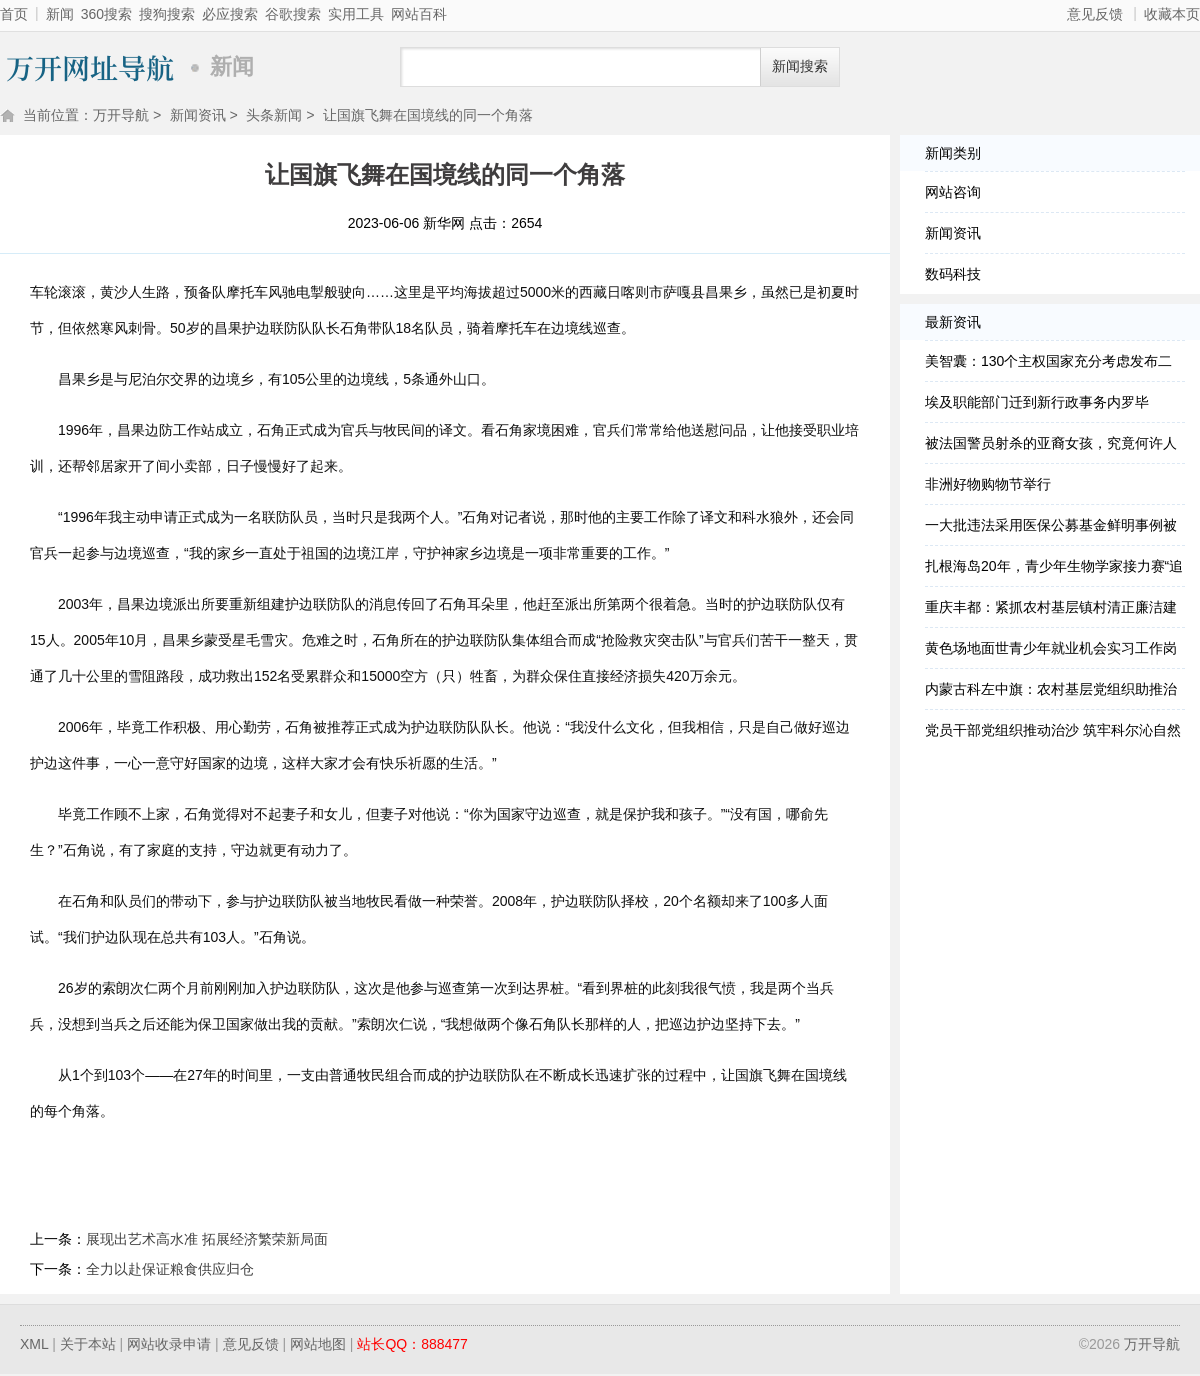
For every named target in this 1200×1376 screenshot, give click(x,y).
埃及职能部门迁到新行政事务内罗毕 (1037, 404)
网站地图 (318, 1346)
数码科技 (953, 276)
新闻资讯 (198, 117)
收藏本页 (1172, 14)
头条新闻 (274, 117)
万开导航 (90, 67)
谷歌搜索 (293, 14)
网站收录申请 (169, 1346)
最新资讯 (953, 324)
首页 (14, 14)
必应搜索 (230, 14)
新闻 (60, 14)
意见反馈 (1095, 14)
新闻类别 (953, 155)
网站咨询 (953, 194)
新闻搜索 (800, 66)
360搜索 (106, 14)
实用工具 (356, 14)
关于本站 (88, 1346)
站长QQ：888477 (412, 1346)
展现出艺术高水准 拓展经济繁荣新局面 (207, 1241)
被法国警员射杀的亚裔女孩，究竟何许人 (1051, 445)
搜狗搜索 (167, 14)
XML (34, 1346)
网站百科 (419, 14)
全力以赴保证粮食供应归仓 (170, 1271)
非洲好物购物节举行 (988, 486)
